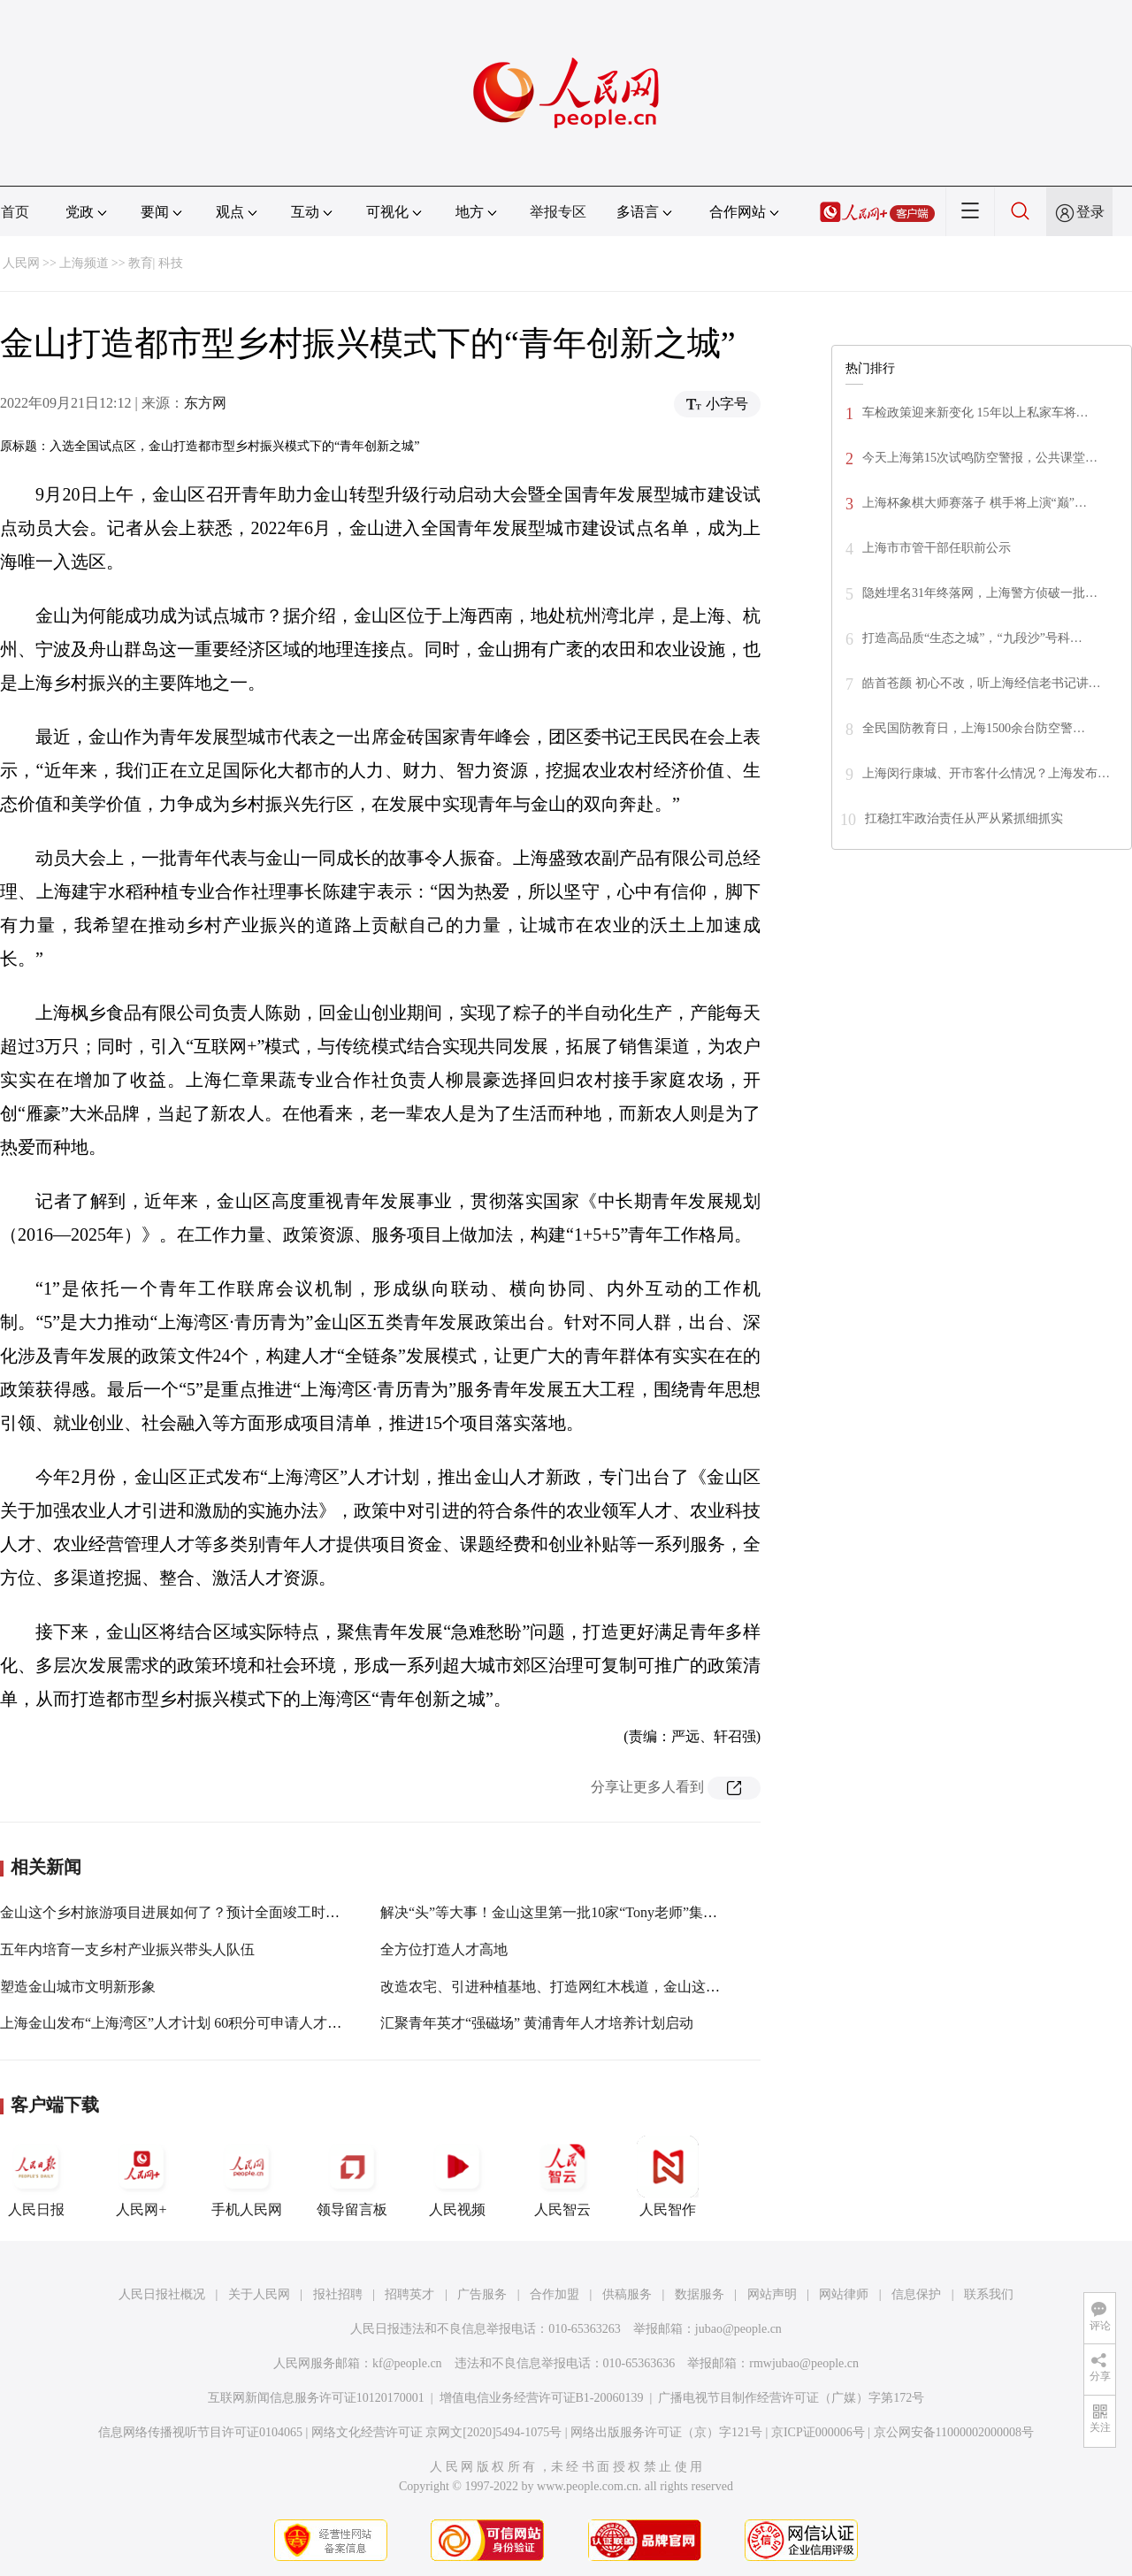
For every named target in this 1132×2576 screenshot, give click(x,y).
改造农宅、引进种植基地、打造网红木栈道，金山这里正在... (569, 1986)
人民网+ (141, 2176)
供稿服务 (627, 2294)
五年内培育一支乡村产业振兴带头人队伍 (127, 1949)
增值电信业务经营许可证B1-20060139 (542, 2397)
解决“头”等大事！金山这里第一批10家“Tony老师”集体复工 (563, 1912)
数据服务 (699, 2294)
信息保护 (916, 2294)
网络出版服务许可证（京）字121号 (666, 2432)
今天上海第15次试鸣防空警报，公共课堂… (980, 457)
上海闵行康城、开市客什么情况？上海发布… (986, 773)
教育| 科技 (155, 263)
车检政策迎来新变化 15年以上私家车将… (975, 412)
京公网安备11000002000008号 (954, 2432)
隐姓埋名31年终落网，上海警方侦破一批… (980, 593)
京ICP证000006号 (818, 2432)
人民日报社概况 (162, 2294)
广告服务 (482, 2294)
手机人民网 (246, 2176)
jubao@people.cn (738, 2328)
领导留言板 (352, 2176)
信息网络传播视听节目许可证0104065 (200, 2432)
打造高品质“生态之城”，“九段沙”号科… (972, 638)
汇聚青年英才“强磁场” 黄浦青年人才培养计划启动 (536, 2022)
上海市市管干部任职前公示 (936, 547)
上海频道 (84, 263)
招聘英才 (409, 2294)
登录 (1090, 211)
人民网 (21, 263)
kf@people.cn (407, 2363)
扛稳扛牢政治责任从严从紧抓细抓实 (964, 818)
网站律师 (843, 2294)
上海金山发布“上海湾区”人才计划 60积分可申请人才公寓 (178, 2022)
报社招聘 (338, 2294)
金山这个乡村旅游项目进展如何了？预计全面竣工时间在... (182, 1912)
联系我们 (988, 2294)
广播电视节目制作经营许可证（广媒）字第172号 (791, 2397)
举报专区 (558, 211)
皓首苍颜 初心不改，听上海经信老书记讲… (981, 683)
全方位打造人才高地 (444, 1949)
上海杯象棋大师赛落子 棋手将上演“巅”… (974, 502)
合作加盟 (554, 2294)
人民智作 (668, 2176)
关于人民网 (259, 2294)
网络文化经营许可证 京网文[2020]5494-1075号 (436, 2432)
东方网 (205, 402)
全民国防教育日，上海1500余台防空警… (973, 728)
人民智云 (562, 2176)
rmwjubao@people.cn (804, 2363)
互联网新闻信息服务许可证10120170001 (316, 2397)
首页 (15, 211)
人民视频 (457, 2176)
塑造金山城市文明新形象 (78, 1986)
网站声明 (772, 2294)
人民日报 (36, 2176)
